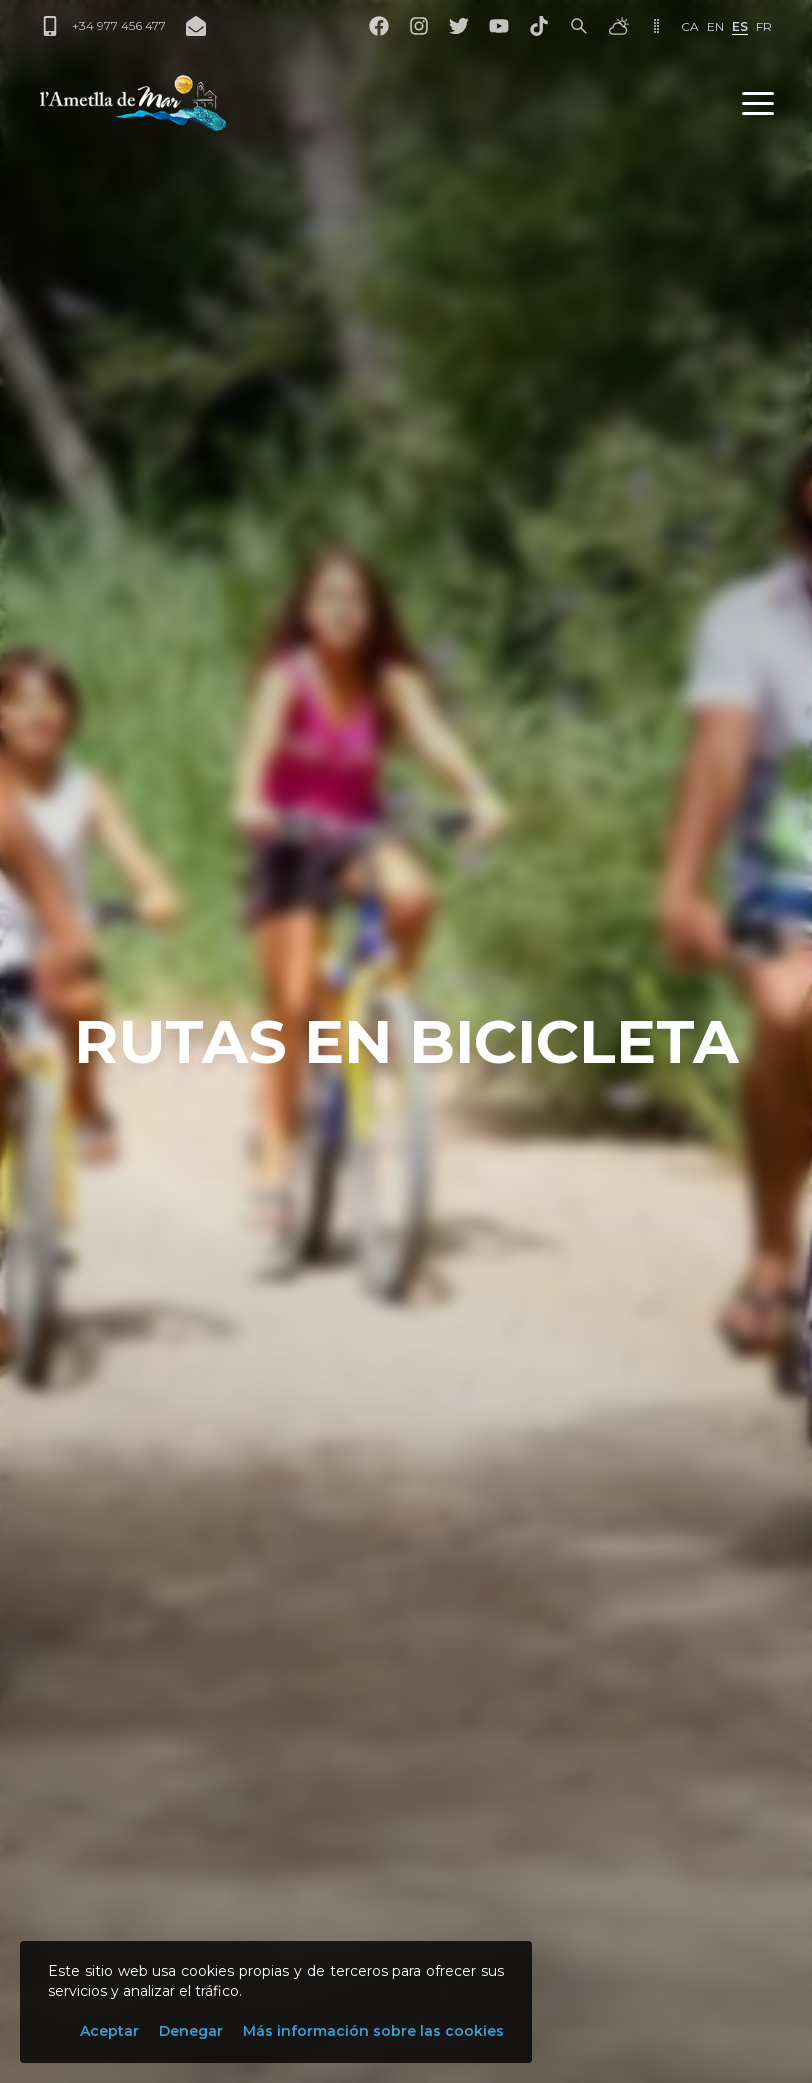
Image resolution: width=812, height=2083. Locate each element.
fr (764, 26)
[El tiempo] (619, 26)
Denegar (191, 2031)
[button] (758, 103)
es (740, 26)
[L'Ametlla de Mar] (133, 103)
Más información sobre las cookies (373, 2031)
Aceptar (109, 2031)
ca (690, 26)
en (715, 26)
